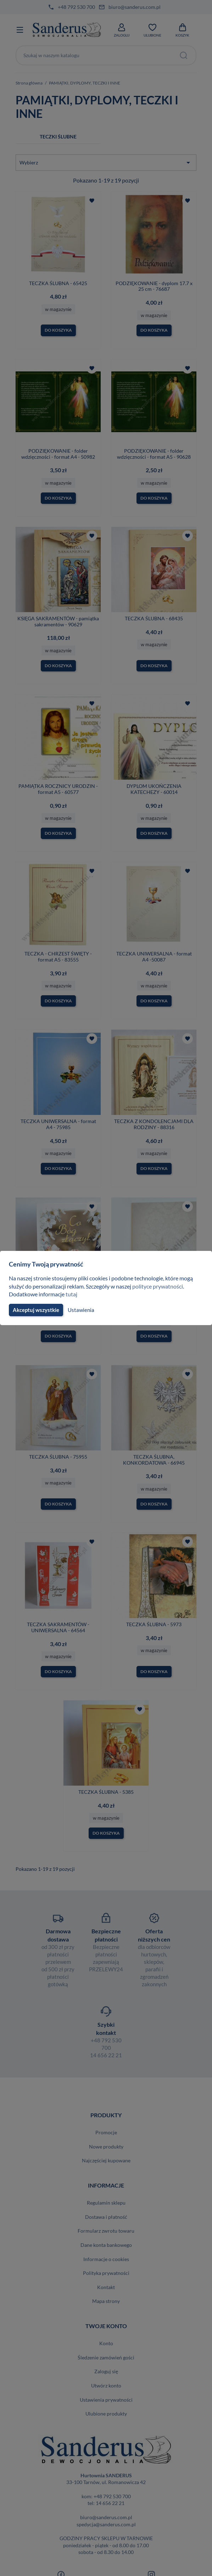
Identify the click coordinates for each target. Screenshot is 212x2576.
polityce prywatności (162, 1286)
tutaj (72, 1294)
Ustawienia (80, 1310)
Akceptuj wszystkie (35, 1310)
